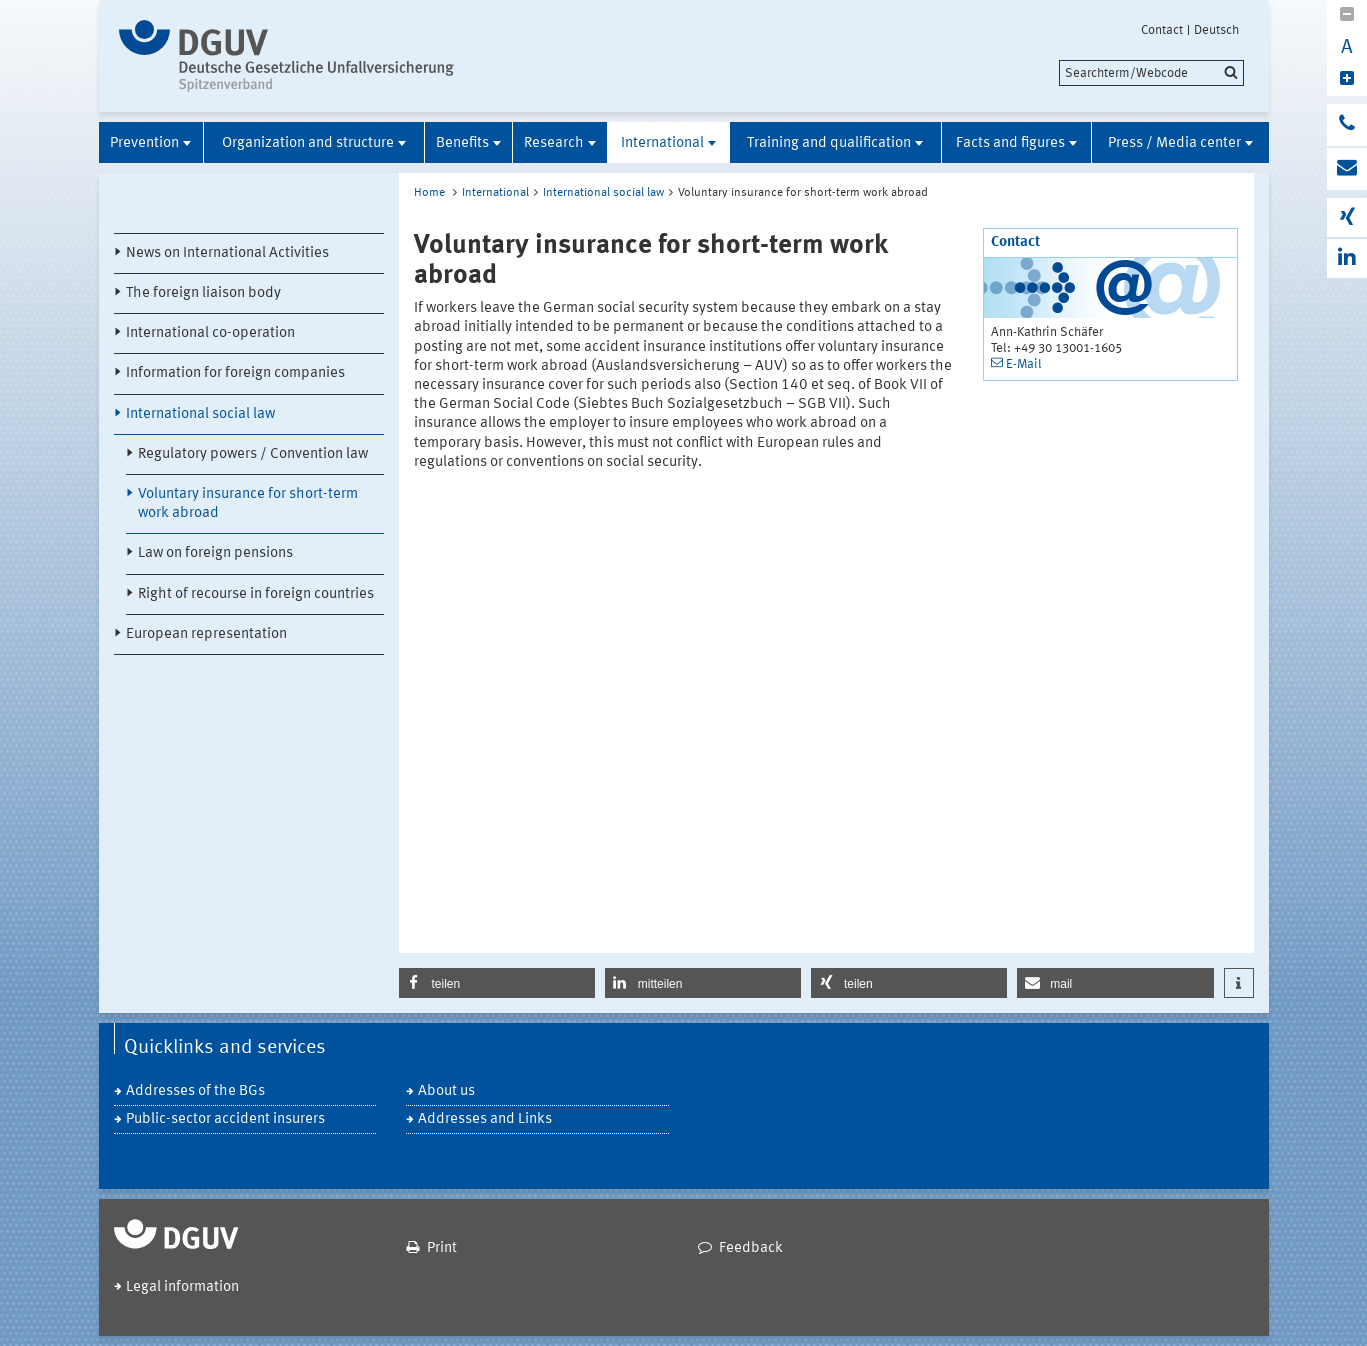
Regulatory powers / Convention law (253, 454)
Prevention (144, 143)
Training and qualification (829, 143)
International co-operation (210, 333)
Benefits (462, 143)
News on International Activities (227, 253)
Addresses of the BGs (195, 1091)
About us (446, 1091)
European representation (206, 634)
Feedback (751, 1248)
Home (429, 193)
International (662, 143)
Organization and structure (308, 143)
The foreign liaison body (203, 293)
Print (442, 1248)
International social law (200, 414)
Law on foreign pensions (215, 553)
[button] (497, 983)
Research (554, 143)
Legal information (182, 1287)
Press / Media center (1174, 143)
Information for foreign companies (235, 373)
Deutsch (1216, 30)
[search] (1151, 73)
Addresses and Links (485, 1119)
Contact (1162, 30)
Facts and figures (1010, 143)
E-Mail (1024, 364)
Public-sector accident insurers (225, 1119)
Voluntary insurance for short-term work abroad (248, 504)
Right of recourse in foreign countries (256, 594)
